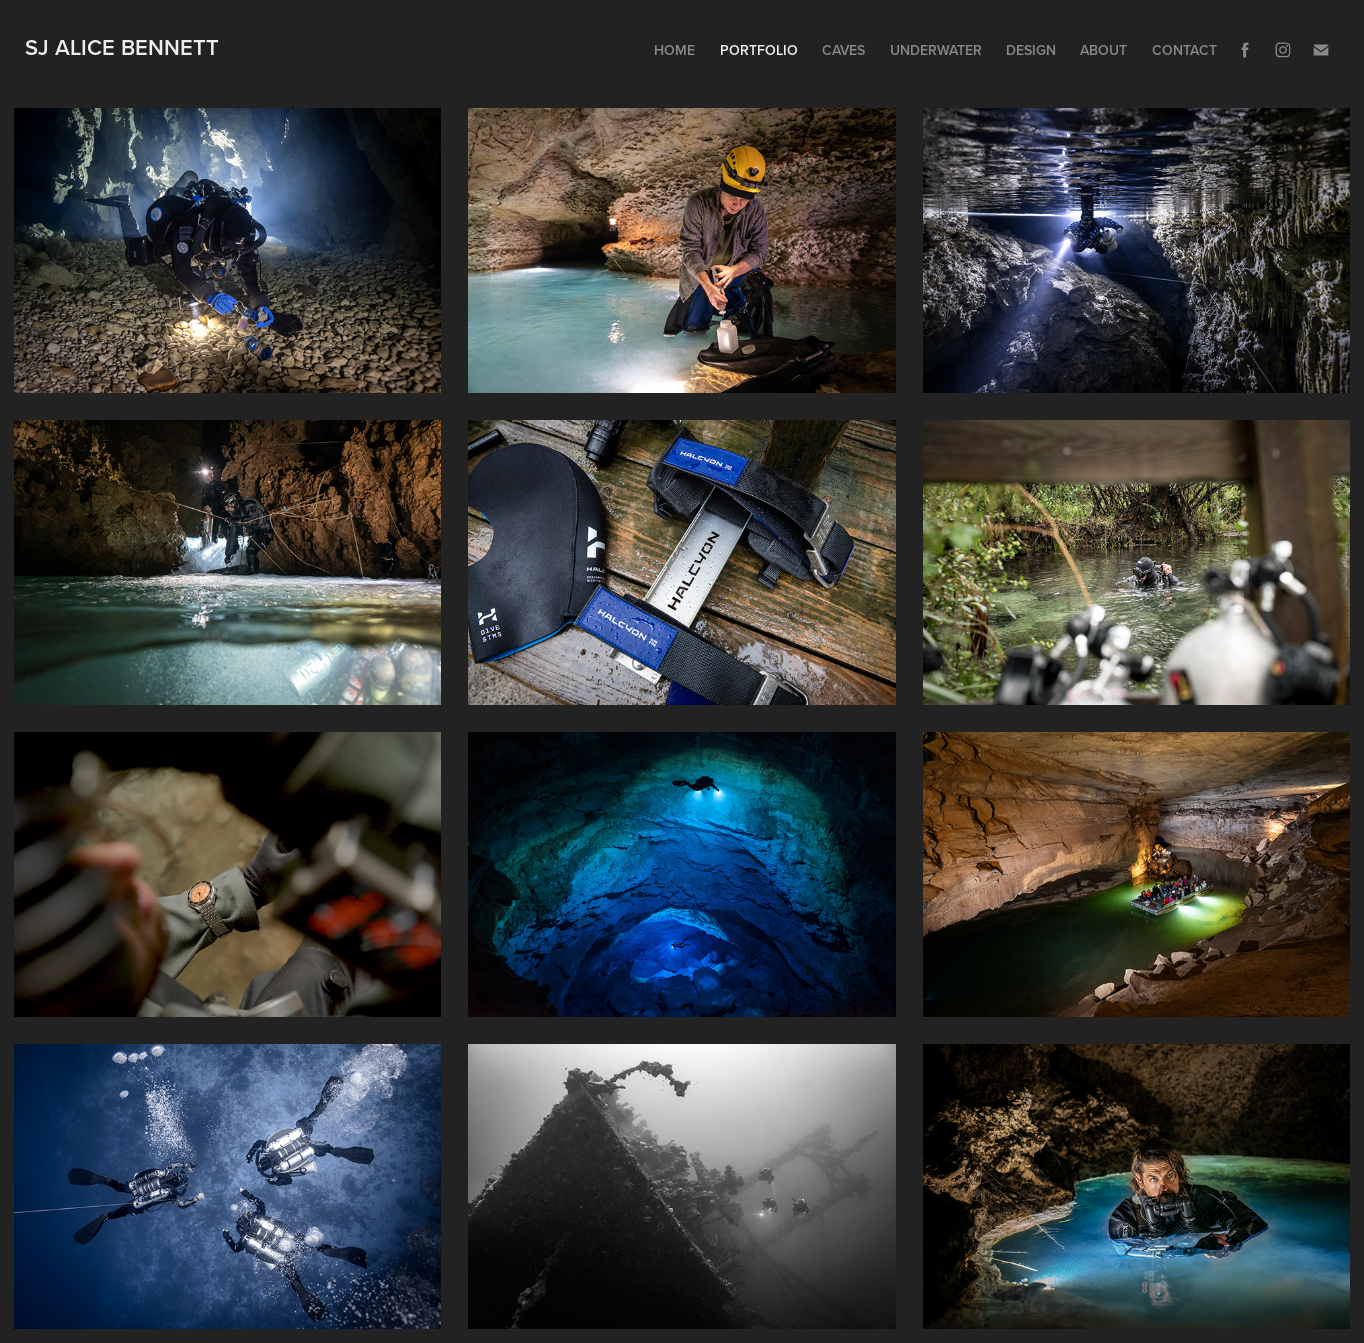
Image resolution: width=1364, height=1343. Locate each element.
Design (1031, 50)
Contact (1184, 50)
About (1103, 50)
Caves (843, 50)
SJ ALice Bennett (122, 47)
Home (674, 50)
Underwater (936, 50)
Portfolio (759, 50)
